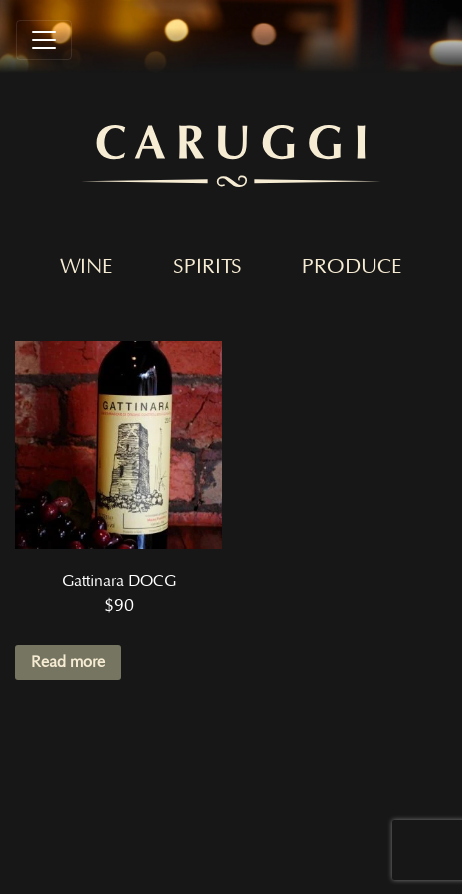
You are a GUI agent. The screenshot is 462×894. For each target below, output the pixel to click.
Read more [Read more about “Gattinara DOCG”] (68, 662)
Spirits (207, 267)
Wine (86, 267)
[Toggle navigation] (44, 40)
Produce (352, 267)
